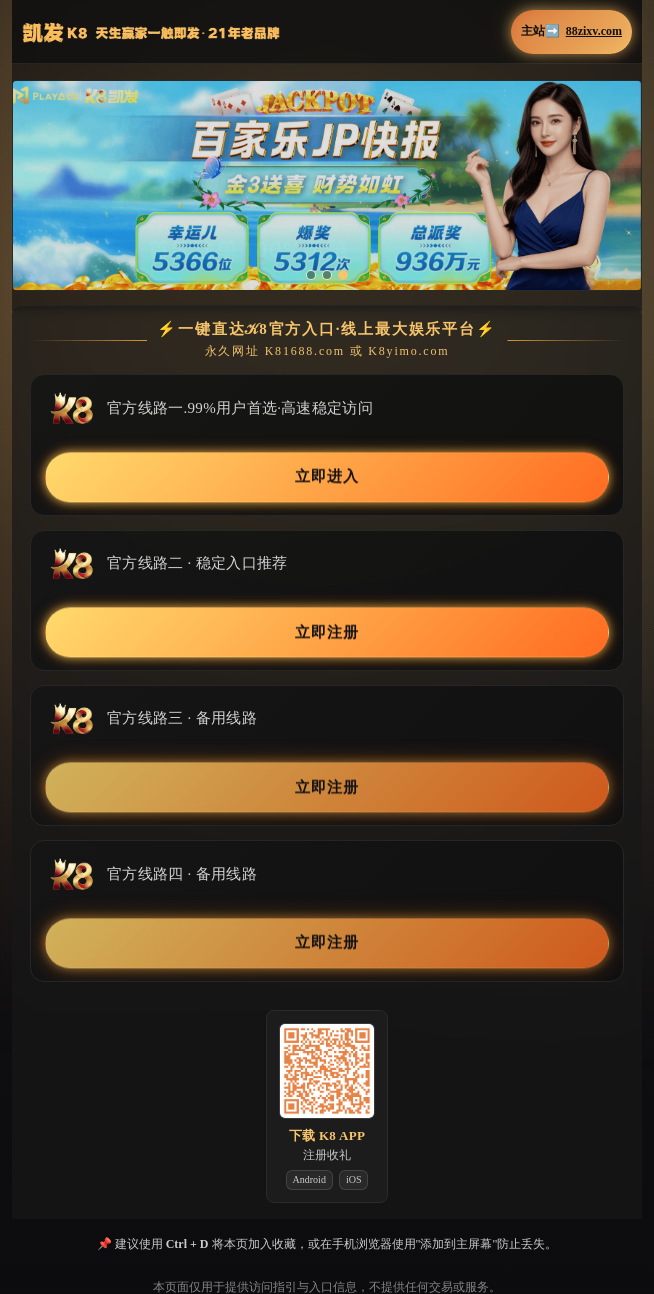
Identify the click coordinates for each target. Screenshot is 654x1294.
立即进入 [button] (327, 477)
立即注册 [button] (327, 632)
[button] (327, 185)
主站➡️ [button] (571, 31)
